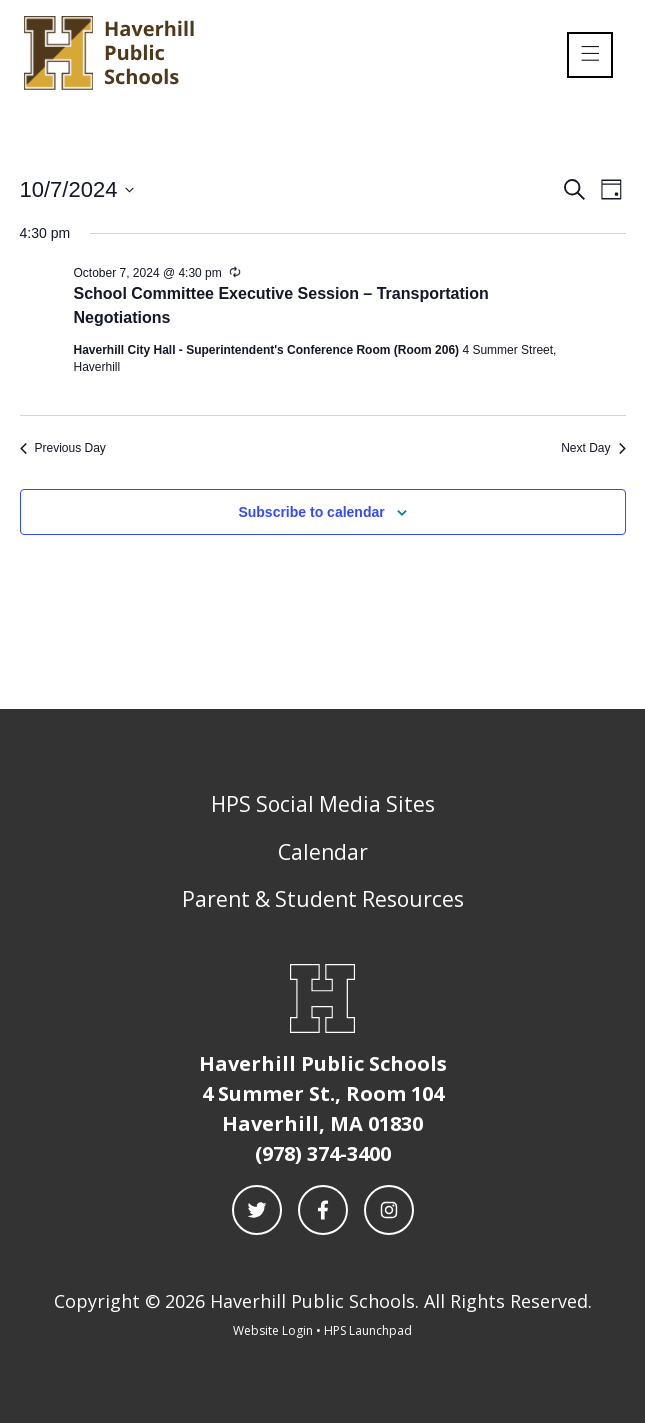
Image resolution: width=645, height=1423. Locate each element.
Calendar (323, 852)
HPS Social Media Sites (323, 804)
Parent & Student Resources (323, 899)
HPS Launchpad (368, 1330)
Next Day (593, 448)
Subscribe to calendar (311, 512)
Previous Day (63, 448)
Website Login (273, 1330)
